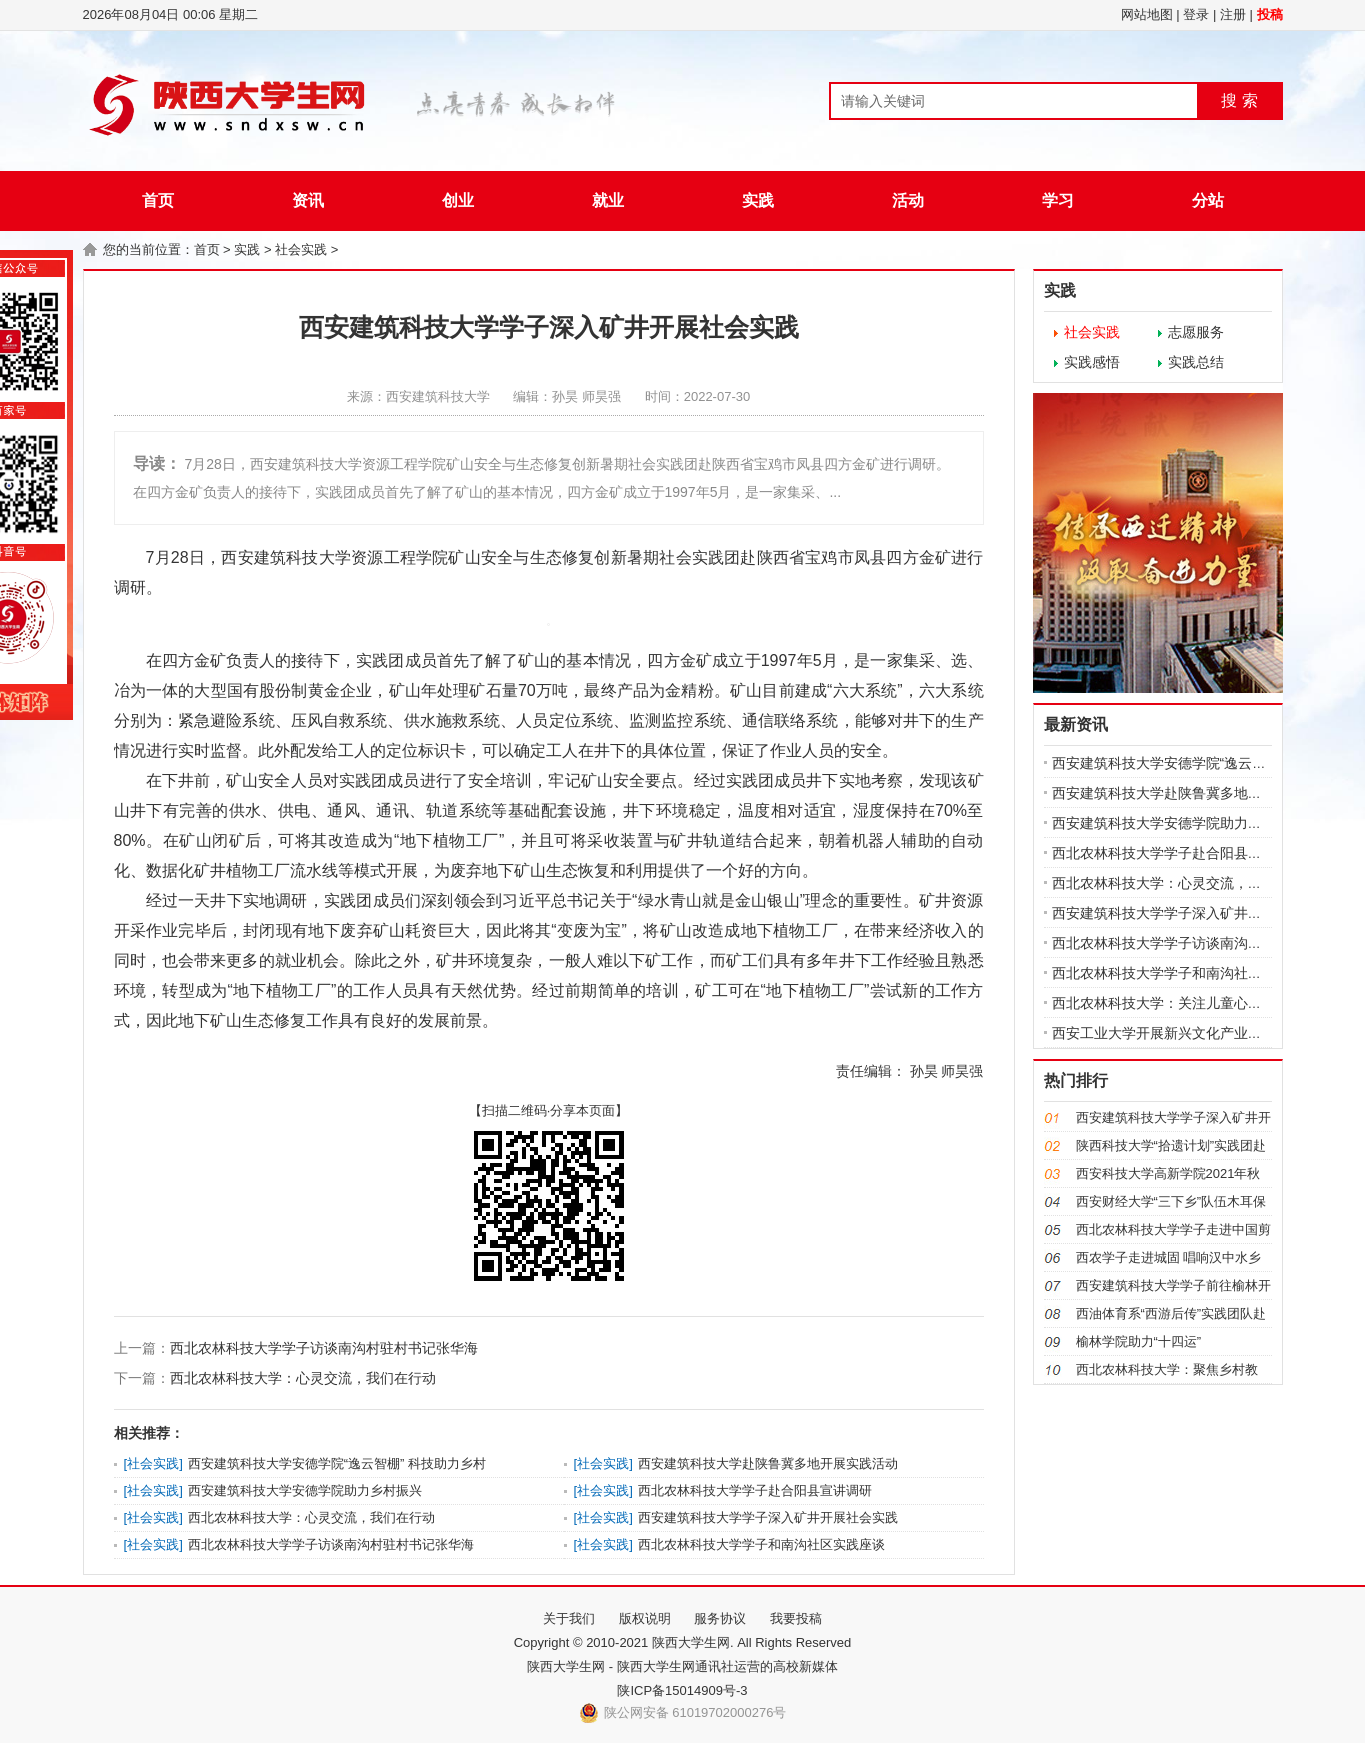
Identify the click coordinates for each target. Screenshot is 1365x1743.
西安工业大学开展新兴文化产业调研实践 (1178, 1033)
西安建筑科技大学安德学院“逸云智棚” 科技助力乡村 (337, 1463)
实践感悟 (1092, 362)
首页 (158, 200)
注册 (1233, 14)
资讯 (308, 200)
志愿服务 (1196, 332)
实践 (758, 200)
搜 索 (1239, 100)
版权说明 (645, 1618)
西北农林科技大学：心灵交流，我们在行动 (303, 1378)
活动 (908, 200)
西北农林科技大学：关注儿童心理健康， (1178, 1003)
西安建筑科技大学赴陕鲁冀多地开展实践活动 (768, 1463)
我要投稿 (796, 1618)
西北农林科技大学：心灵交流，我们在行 (1178, 883)
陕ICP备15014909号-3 (682, 1690)
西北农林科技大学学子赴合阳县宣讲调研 (755, 1490)
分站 (1208, 200)
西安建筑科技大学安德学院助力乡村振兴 (305, 1490)
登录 (1196, 14)
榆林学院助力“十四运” (1139, 1341)
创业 (458, 200)
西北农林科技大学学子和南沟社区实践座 (1178, 973)
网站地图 (1147, 14)
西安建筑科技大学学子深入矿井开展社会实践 (768, 1517)
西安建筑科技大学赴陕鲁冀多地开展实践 (1178, 793)
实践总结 (1196, 362)
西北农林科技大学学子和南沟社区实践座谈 (761, 1544)
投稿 (1270, 14)
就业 (608, 200)
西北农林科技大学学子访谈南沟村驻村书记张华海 (324, 1348)
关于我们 (569, 1618)
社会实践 (301, 249)
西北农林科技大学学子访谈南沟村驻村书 (1178, 943)
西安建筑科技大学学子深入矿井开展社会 (1178, 913)
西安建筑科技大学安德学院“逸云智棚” (1168, 763)
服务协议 (720, 1618)
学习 (1058, 200)
